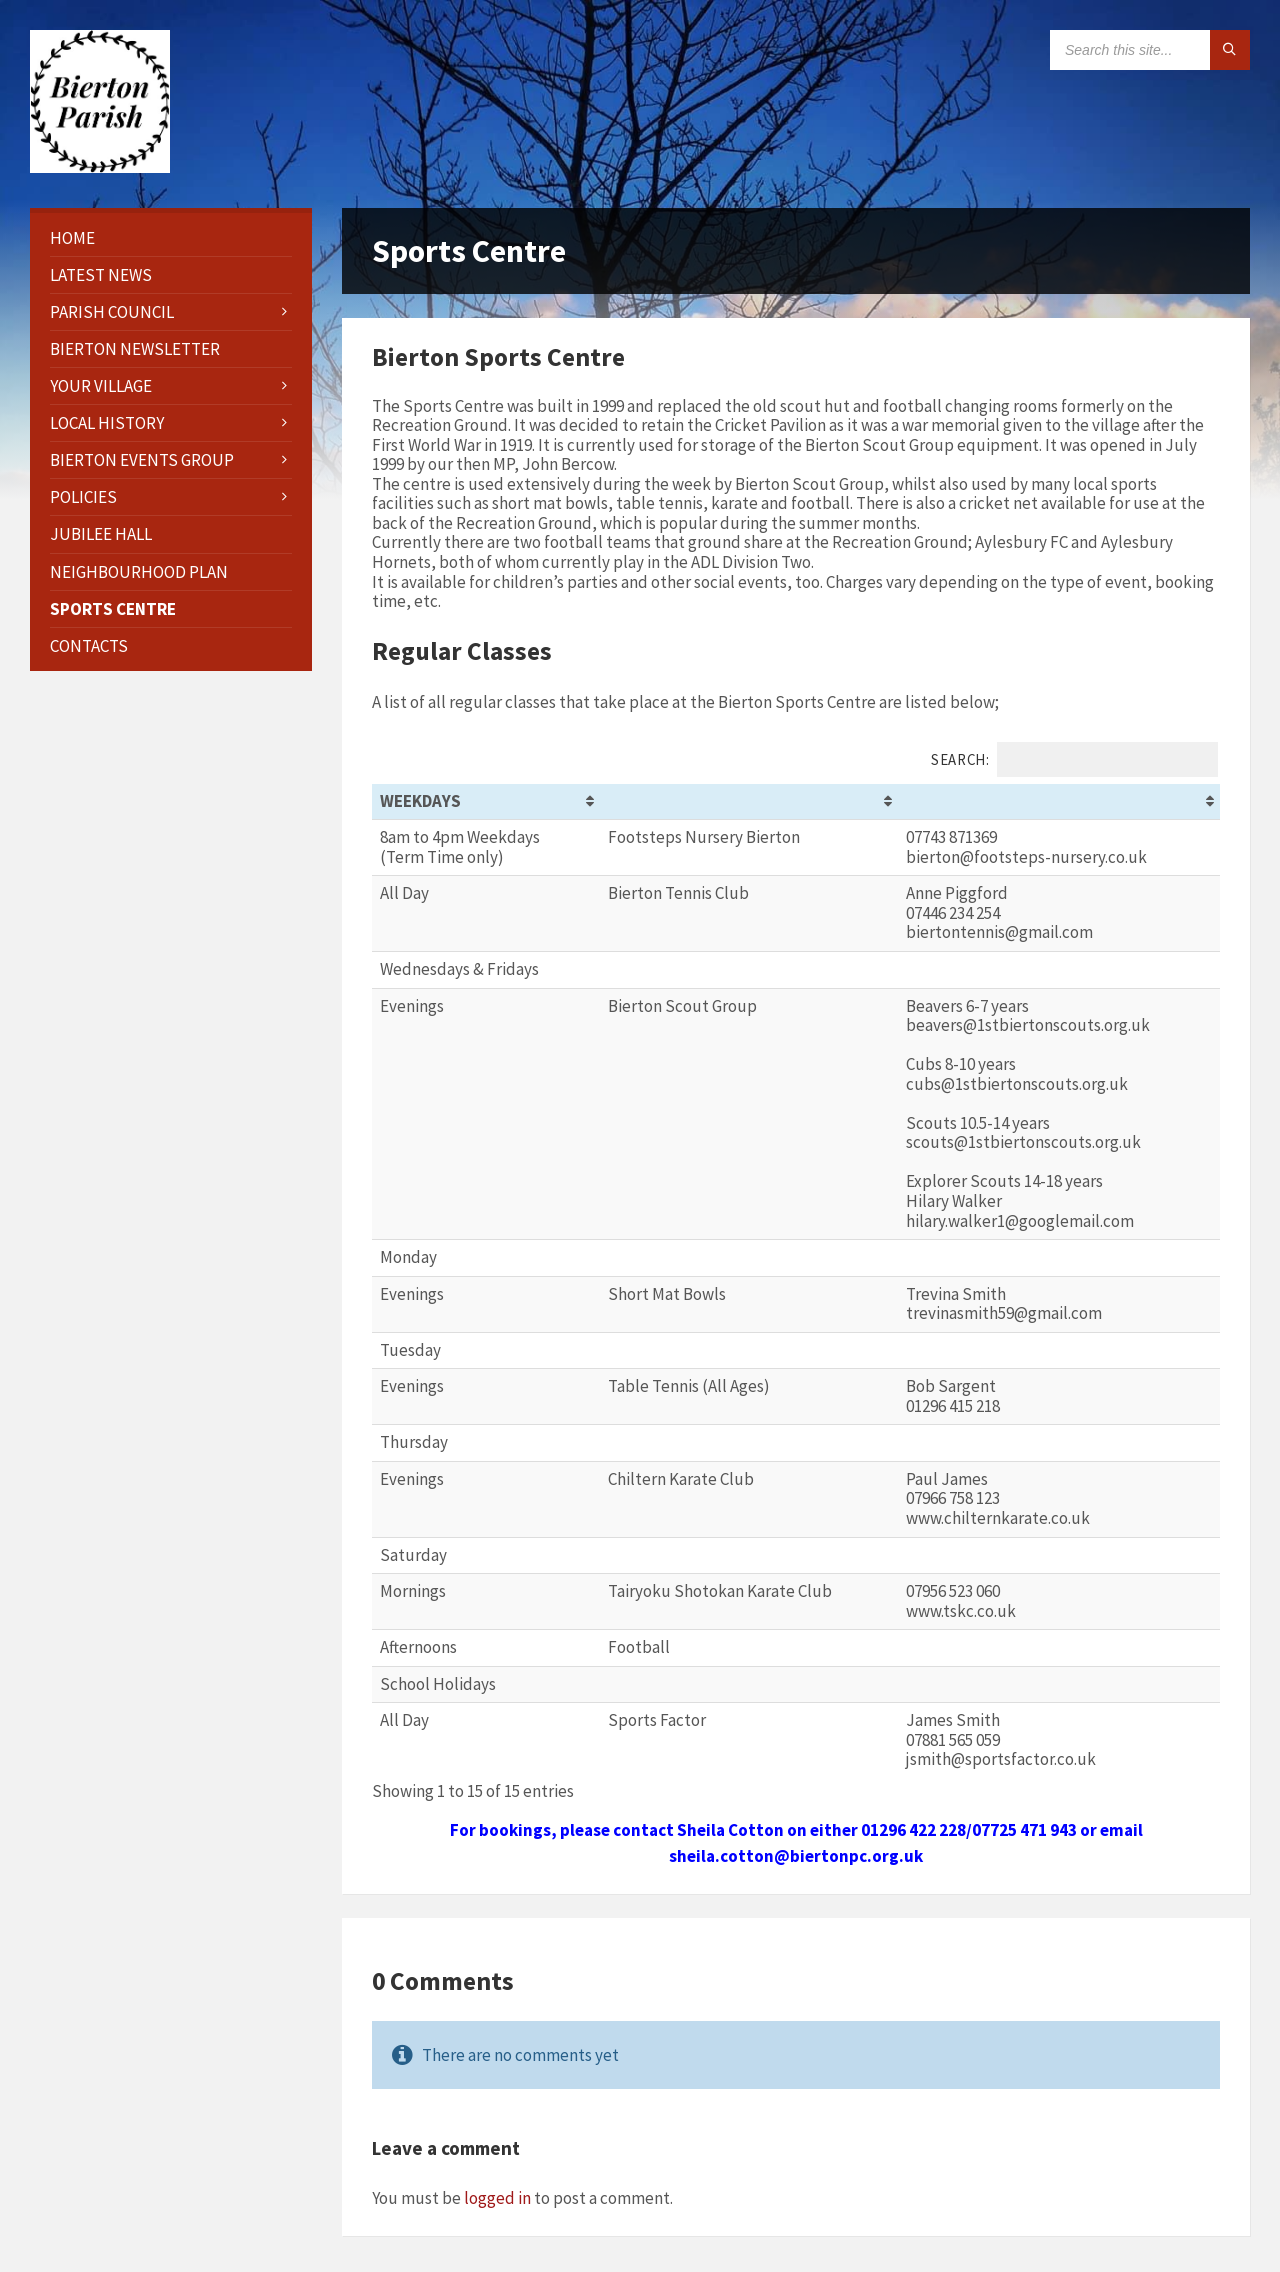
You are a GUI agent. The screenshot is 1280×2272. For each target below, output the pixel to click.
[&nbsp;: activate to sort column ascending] (749, 802)
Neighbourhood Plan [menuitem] (139, 572)
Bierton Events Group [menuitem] (142, 460)
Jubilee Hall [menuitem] (101, 534)
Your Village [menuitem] (101, 386)
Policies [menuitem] (83, 497)
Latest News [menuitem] (101, 275)
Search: (1074, 759)
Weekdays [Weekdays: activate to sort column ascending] (420, 801)
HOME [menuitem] (72, 238)
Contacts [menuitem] (89, 646)
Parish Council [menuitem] (112, 312)
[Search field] (1150, 50)
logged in (497, 2198)
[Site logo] (100, 167)
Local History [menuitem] (107, 423)
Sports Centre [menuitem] (113, 609)
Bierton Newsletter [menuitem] (135, 349)
